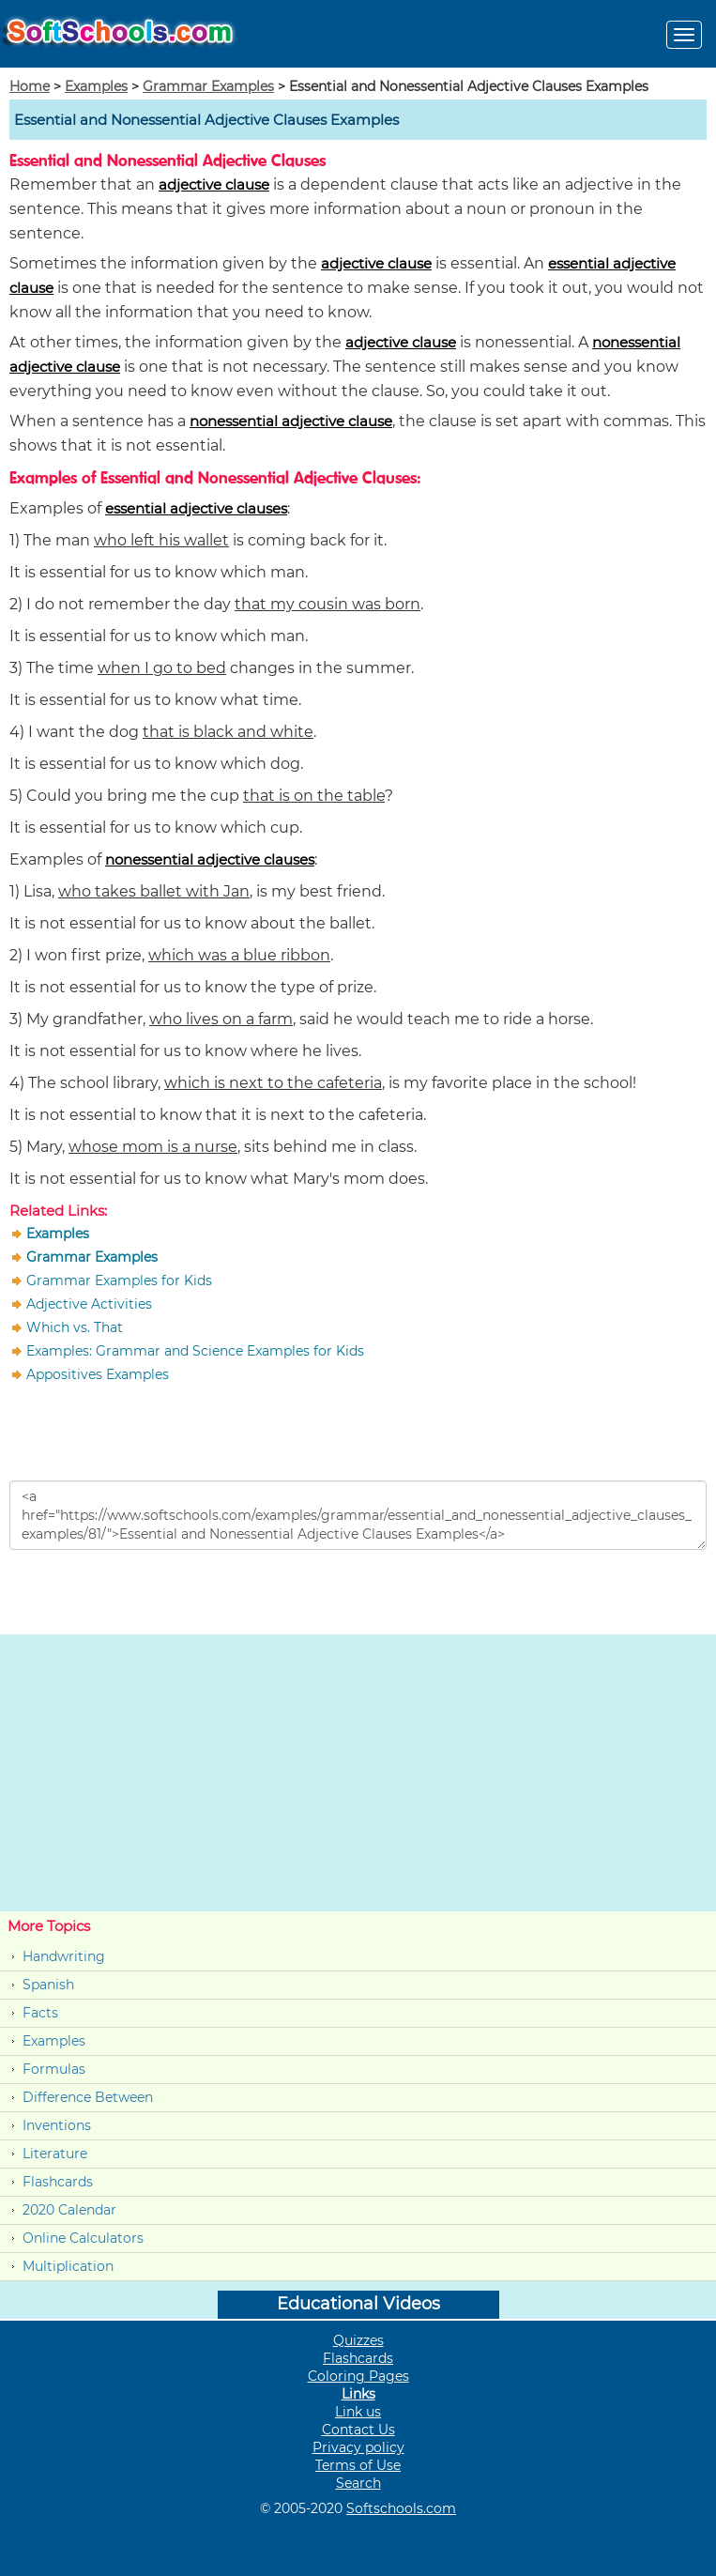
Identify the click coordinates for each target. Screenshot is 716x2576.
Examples (96, 86)
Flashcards (58, 2181)
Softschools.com (401, 2508)
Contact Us (358, 2429)
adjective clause (214, 184)
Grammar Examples (208, 86)
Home (29, 86)
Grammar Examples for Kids (119, 1280)
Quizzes (358, 2340)
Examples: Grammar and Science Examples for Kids (195, 1350)
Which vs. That (74, 1327)
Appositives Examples (97, 1374)
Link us (358, 2411)
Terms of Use (358, 2465)
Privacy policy (358, 2447)
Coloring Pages (358, 2376)
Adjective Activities (89, 1304)
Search (358, 2483)
